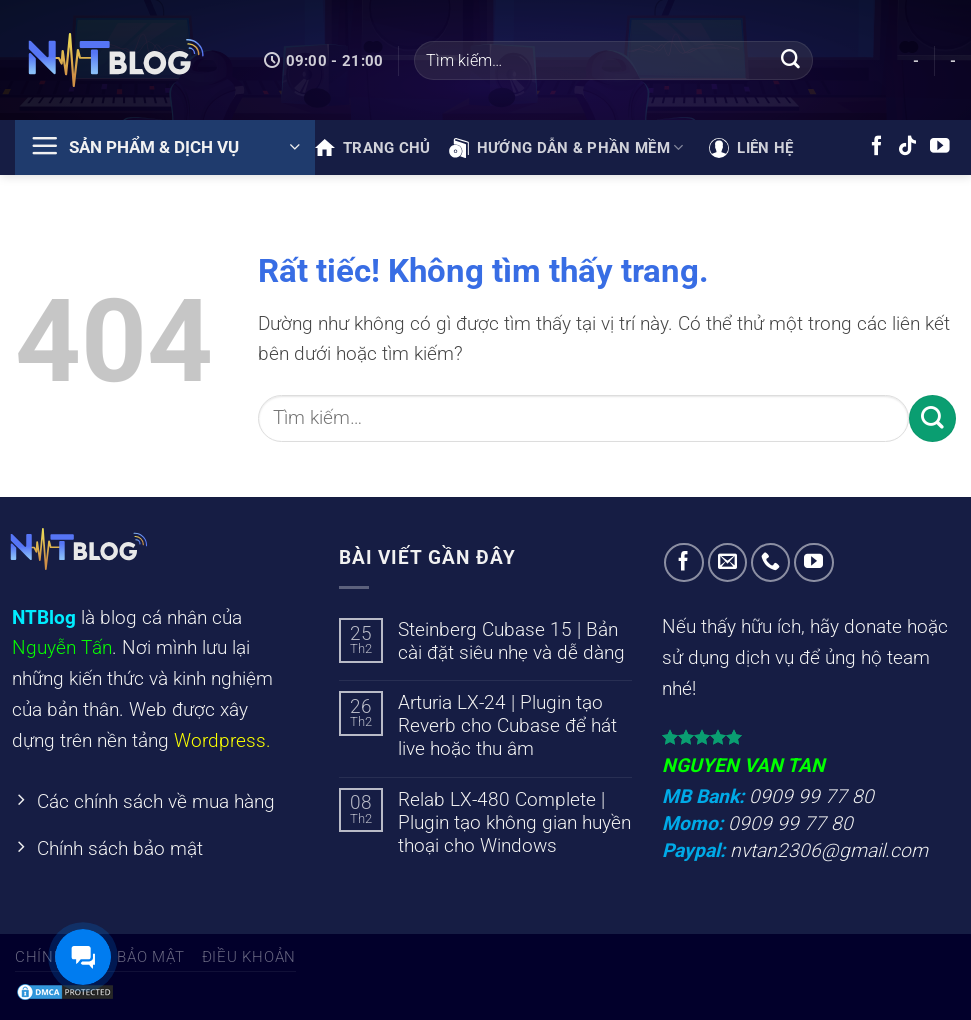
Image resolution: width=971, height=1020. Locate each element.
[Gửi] (790, 61)
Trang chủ (373, 148)
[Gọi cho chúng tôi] (771, 563)
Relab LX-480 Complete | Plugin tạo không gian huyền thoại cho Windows (514, 822)
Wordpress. (222, 740)
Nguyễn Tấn (62, 647)
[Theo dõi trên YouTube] (940, 147)
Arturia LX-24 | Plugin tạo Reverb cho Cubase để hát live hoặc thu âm (507, 725)
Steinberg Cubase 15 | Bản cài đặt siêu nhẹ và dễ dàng (511, 641)
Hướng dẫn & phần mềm (566, 148)
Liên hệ (751, 148)
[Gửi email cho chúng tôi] (728, 563)
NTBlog (44, 617)
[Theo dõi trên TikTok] (908, 147)
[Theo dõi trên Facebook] (877, 147)
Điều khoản (249, 957)
